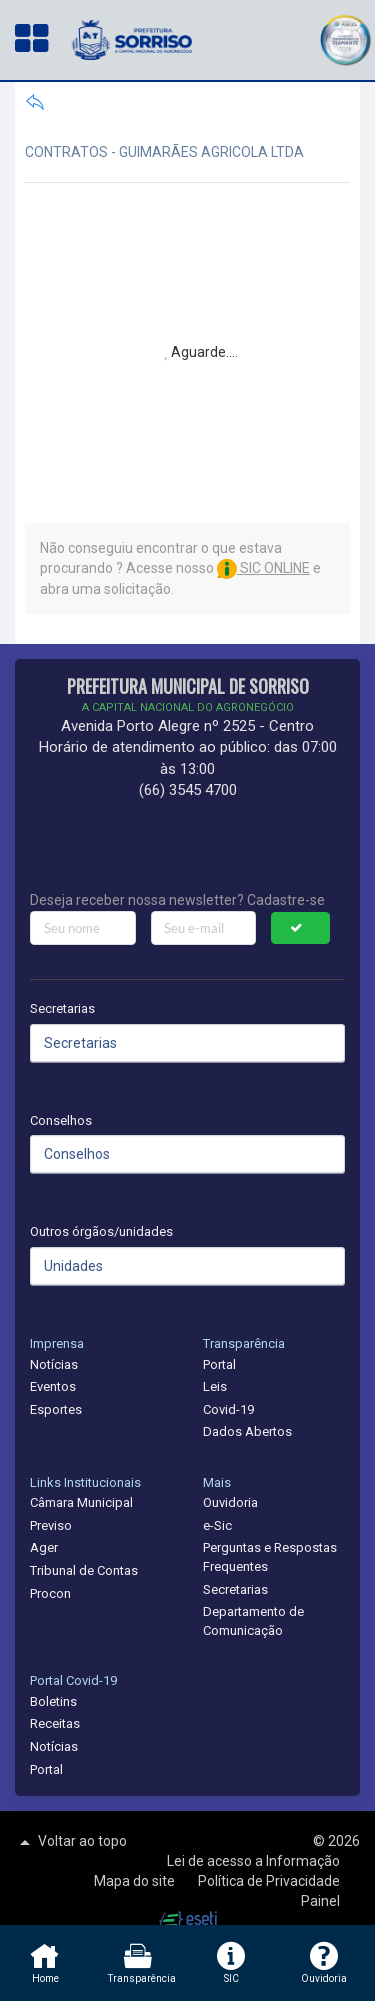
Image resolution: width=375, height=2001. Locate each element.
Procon (50, 1593)
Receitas (55, 1723)
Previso (51, 1525)
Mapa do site (136, 1881)
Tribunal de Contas (84, 1570)
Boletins (53, 1701)
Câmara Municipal (81, 1502)
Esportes (56, 1409)
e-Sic (217, 1525)
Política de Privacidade (269, 1881)
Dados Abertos (247, 1431)
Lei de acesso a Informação (253, 1861)
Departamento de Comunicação (253, 1621)
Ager (44, 1547)
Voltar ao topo (71, 1842)
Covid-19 (228, 1409)
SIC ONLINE (263, 568)
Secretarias (62, 1008)
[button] (345, 37)
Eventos (53, 1386)
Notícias (54, 1364)
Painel (320, 1901)
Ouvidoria (230, 1502)
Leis (215, 1386)
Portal (219, 1364)
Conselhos (61, 1120)
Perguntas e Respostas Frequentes (270, 1557)
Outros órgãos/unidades (101, 1231)
